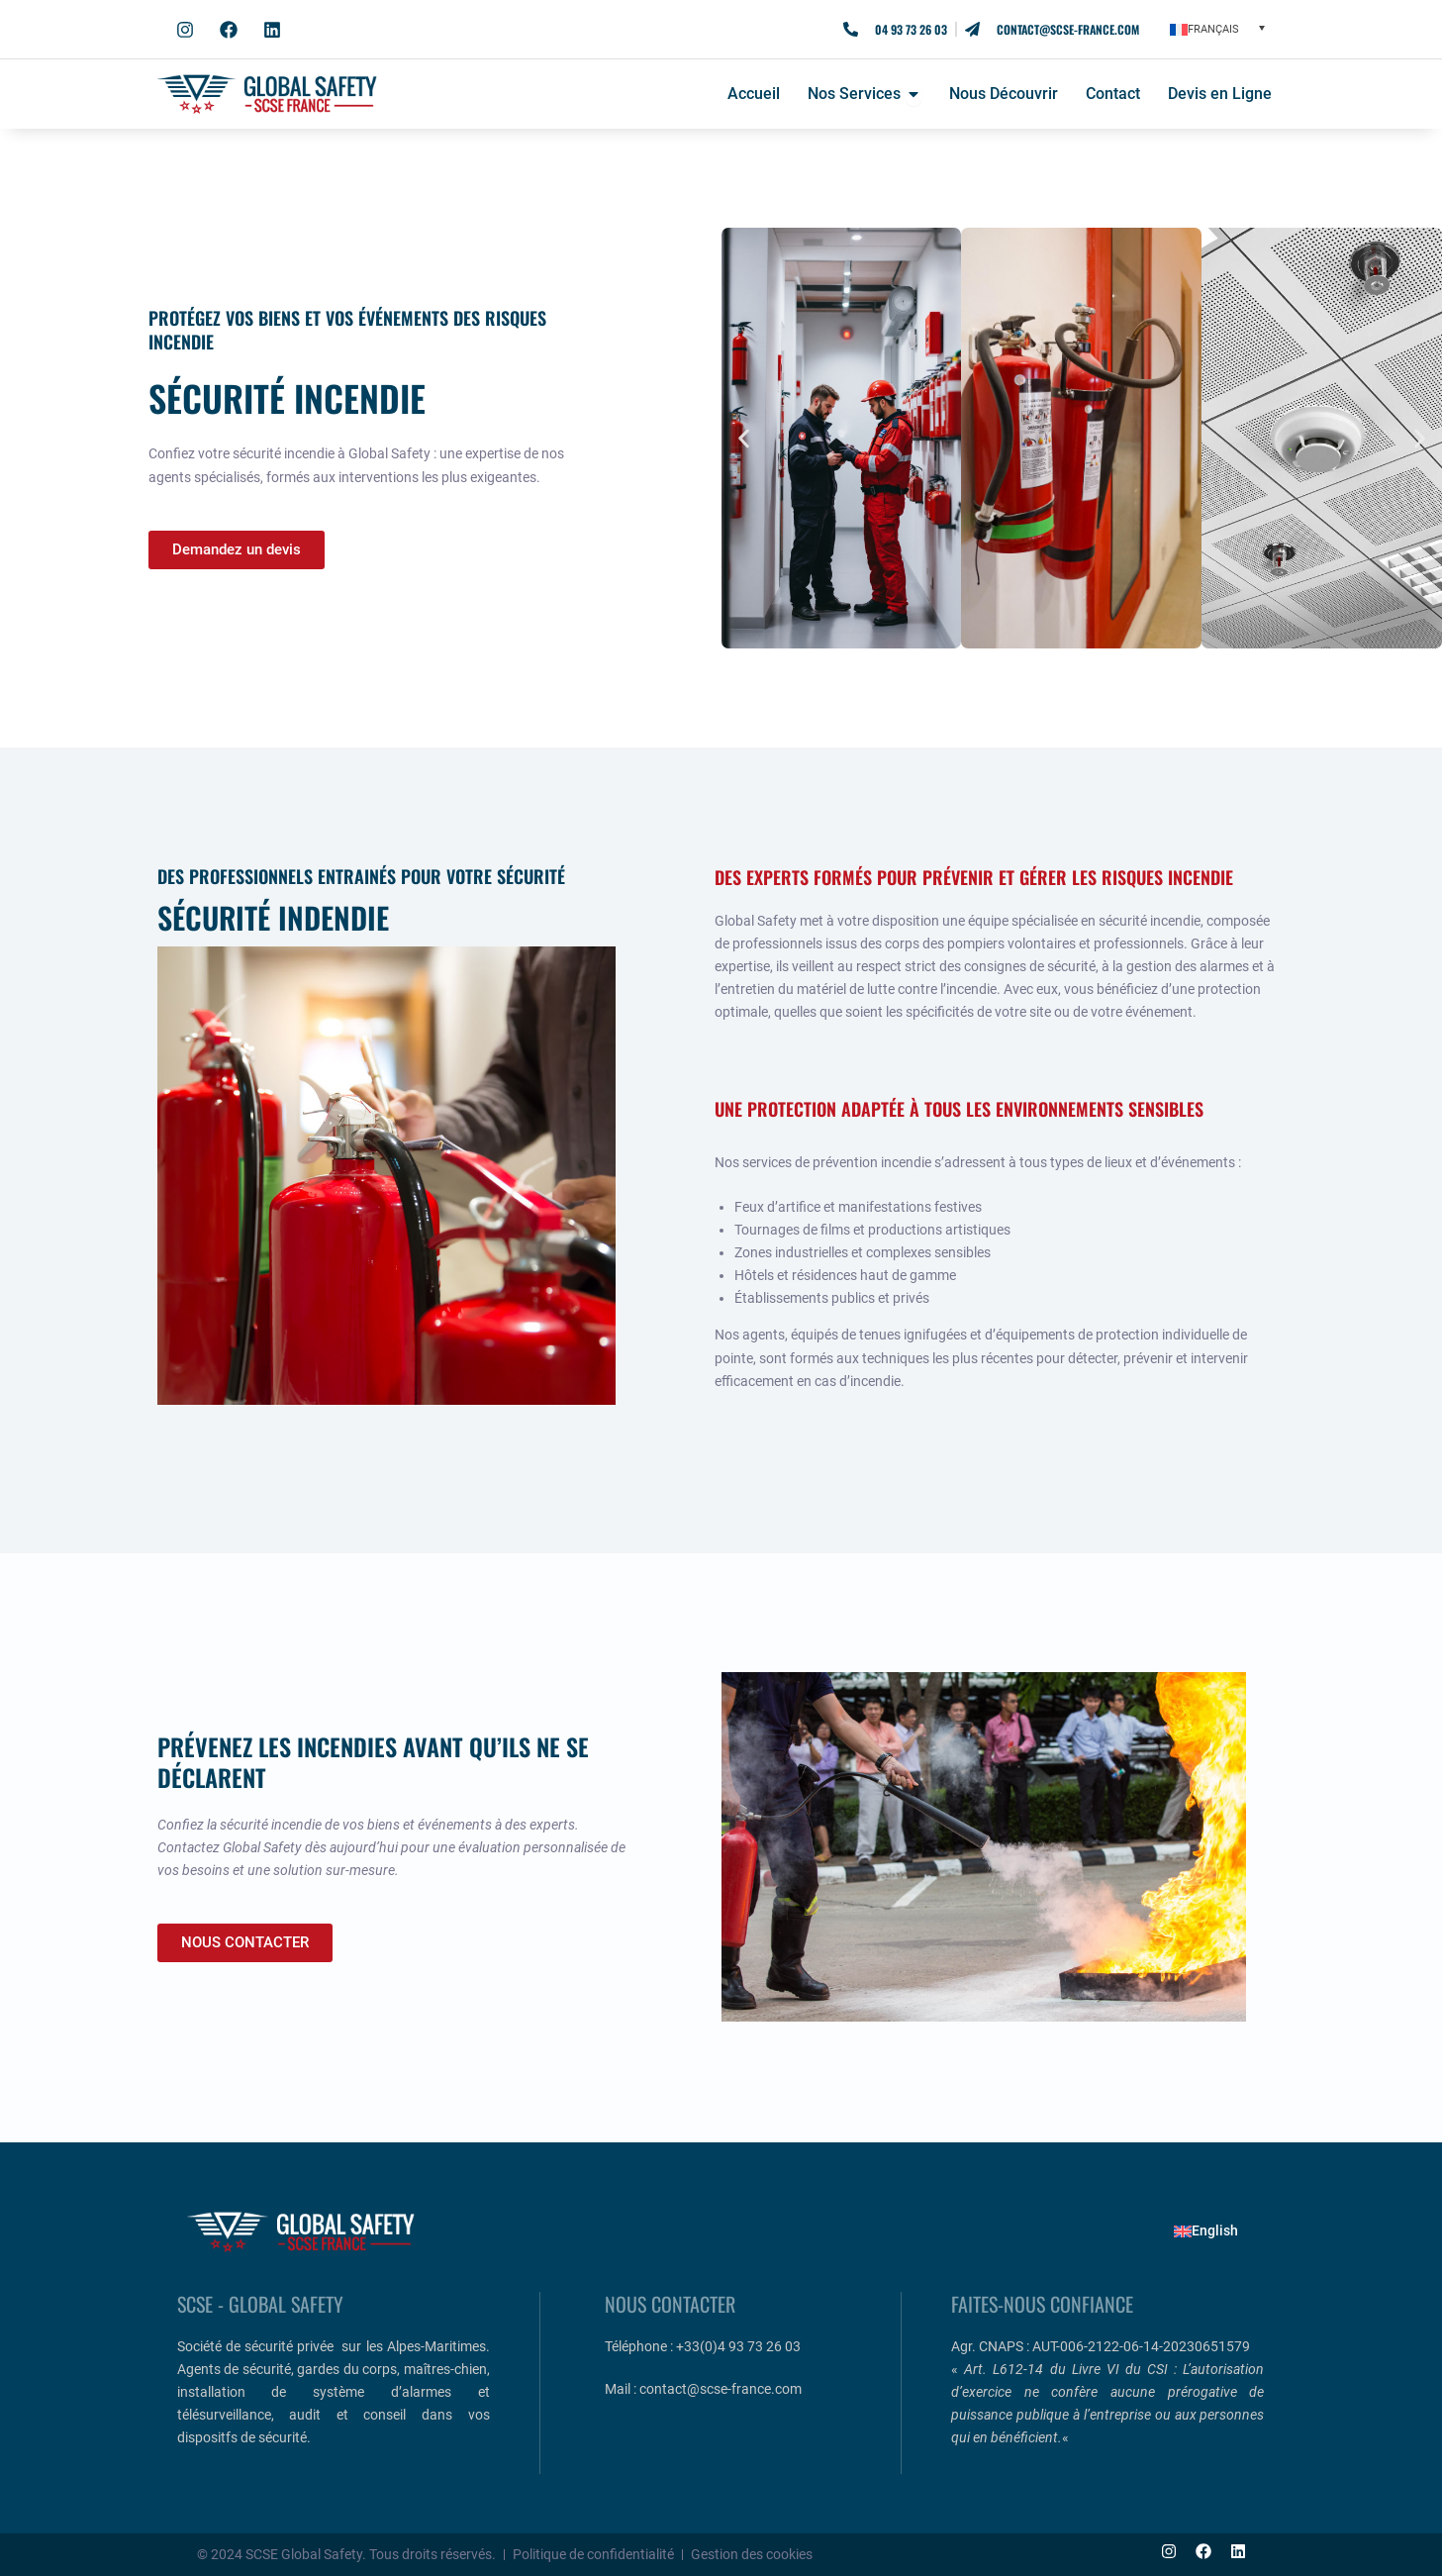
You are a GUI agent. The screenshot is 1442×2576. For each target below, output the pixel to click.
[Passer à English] (1206, 2231)
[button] (1217, 29)
